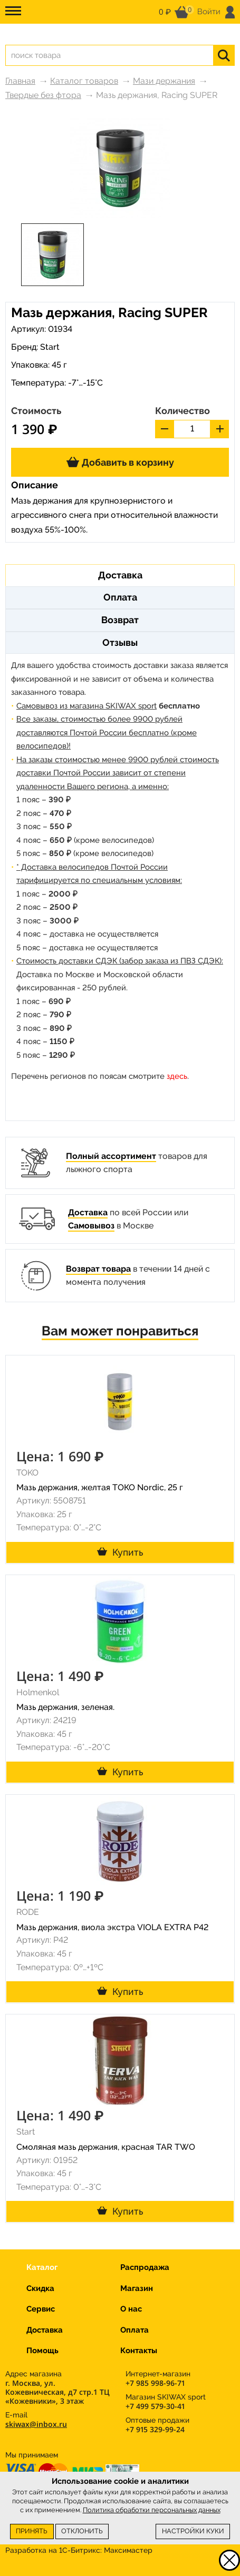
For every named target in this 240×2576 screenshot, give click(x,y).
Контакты (138, 2350)
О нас (131, 2309)
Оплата (134, 2330)
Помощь (42, 2350)
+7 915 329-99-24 (155, 2429)
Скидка (40, 2288)
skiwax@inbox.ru (36, 2424)
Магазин (136, 2288)
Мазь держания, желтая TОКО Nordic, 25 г (99, 1487)
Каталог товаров (84, 81)
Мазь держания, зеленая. (65, 1707)
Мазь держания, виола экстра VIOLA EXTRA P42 (112, 1927)
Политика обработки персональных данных (151, 2510)
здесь (177, 1076)
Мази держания (164, 81)
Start (50, 347)
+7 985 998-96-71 (155, 2383)
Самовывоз (91, 1226)
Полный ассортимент (111, 1156)
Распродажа (144, 2267)
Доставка (88, 1212)
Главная (20, 81)
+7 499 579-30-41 (155, 2406)
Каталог (41, 2267)
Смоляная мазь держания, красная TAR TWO (105, 2147)
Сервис (40, 2309)
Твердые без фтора (43, 95)
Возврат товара (98, 1269)
